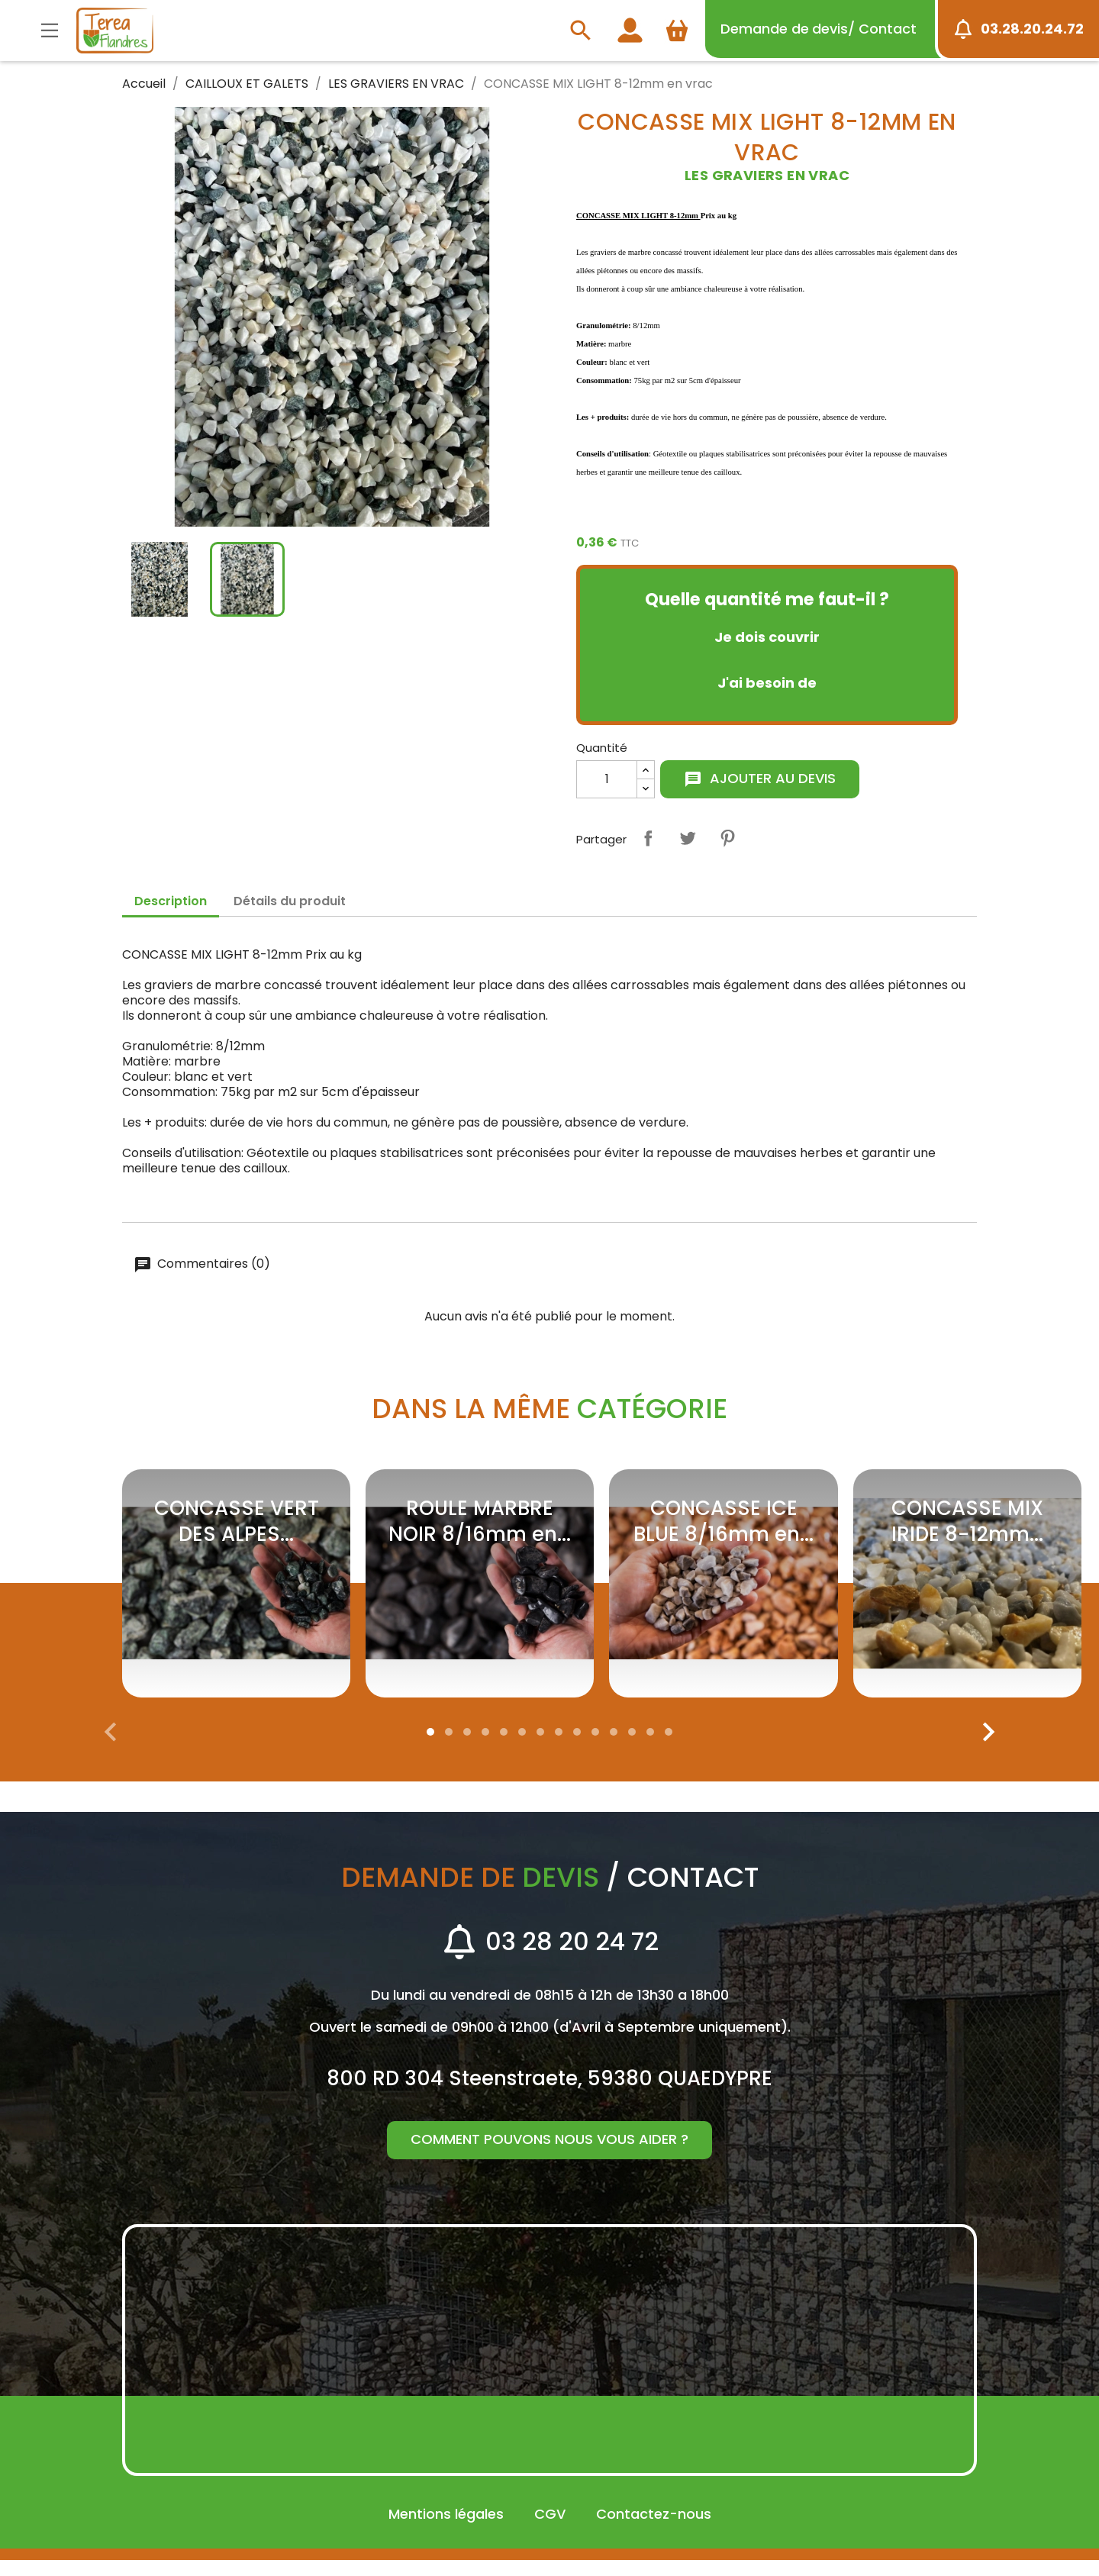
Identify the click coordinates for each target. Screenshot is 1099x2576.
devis (818, 28)
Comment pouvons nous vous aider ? (549, 2155)
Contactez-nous (653, 2529)
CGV (550, 2529)
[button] (430, 1747)
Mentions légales (446, 2529)
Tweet (687, 838)
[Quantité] (606, 779)
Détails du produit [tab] (290, 901)
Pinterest (727, 838)
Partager (648, 838)
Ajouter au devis (760, 778)
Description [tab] (170, 901)
